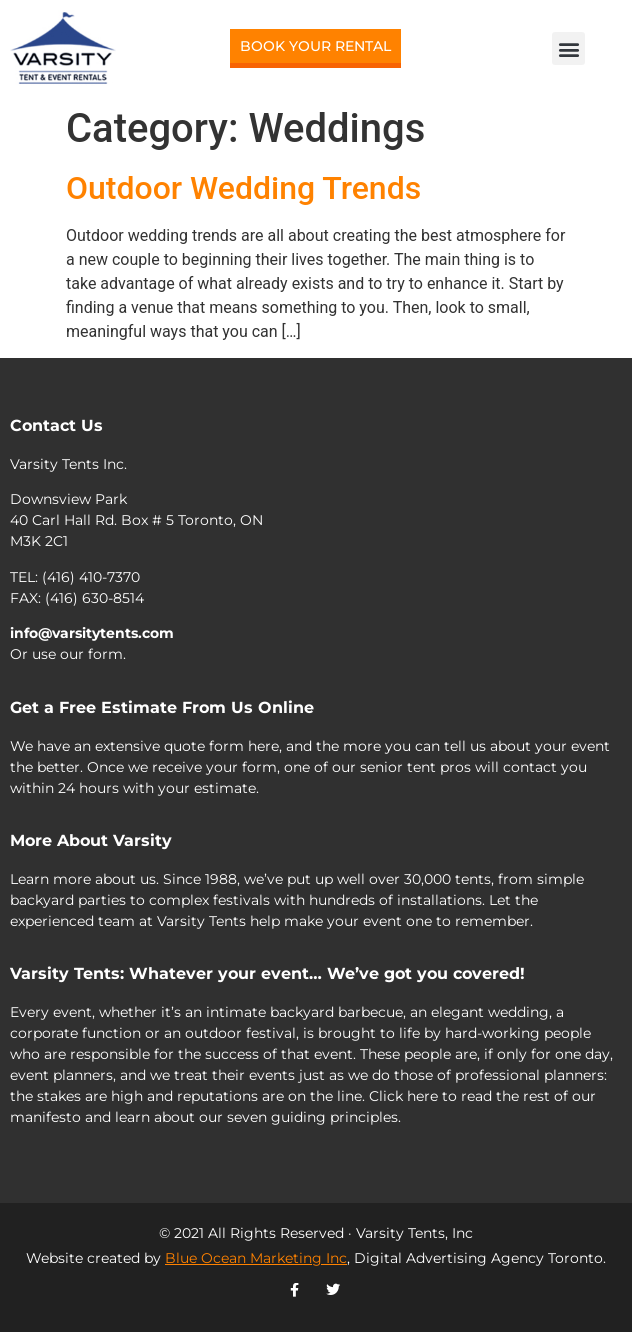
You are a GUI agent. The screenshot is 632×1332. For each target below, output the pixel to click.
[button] (568, 48)
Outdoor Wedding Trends (243, 188)
